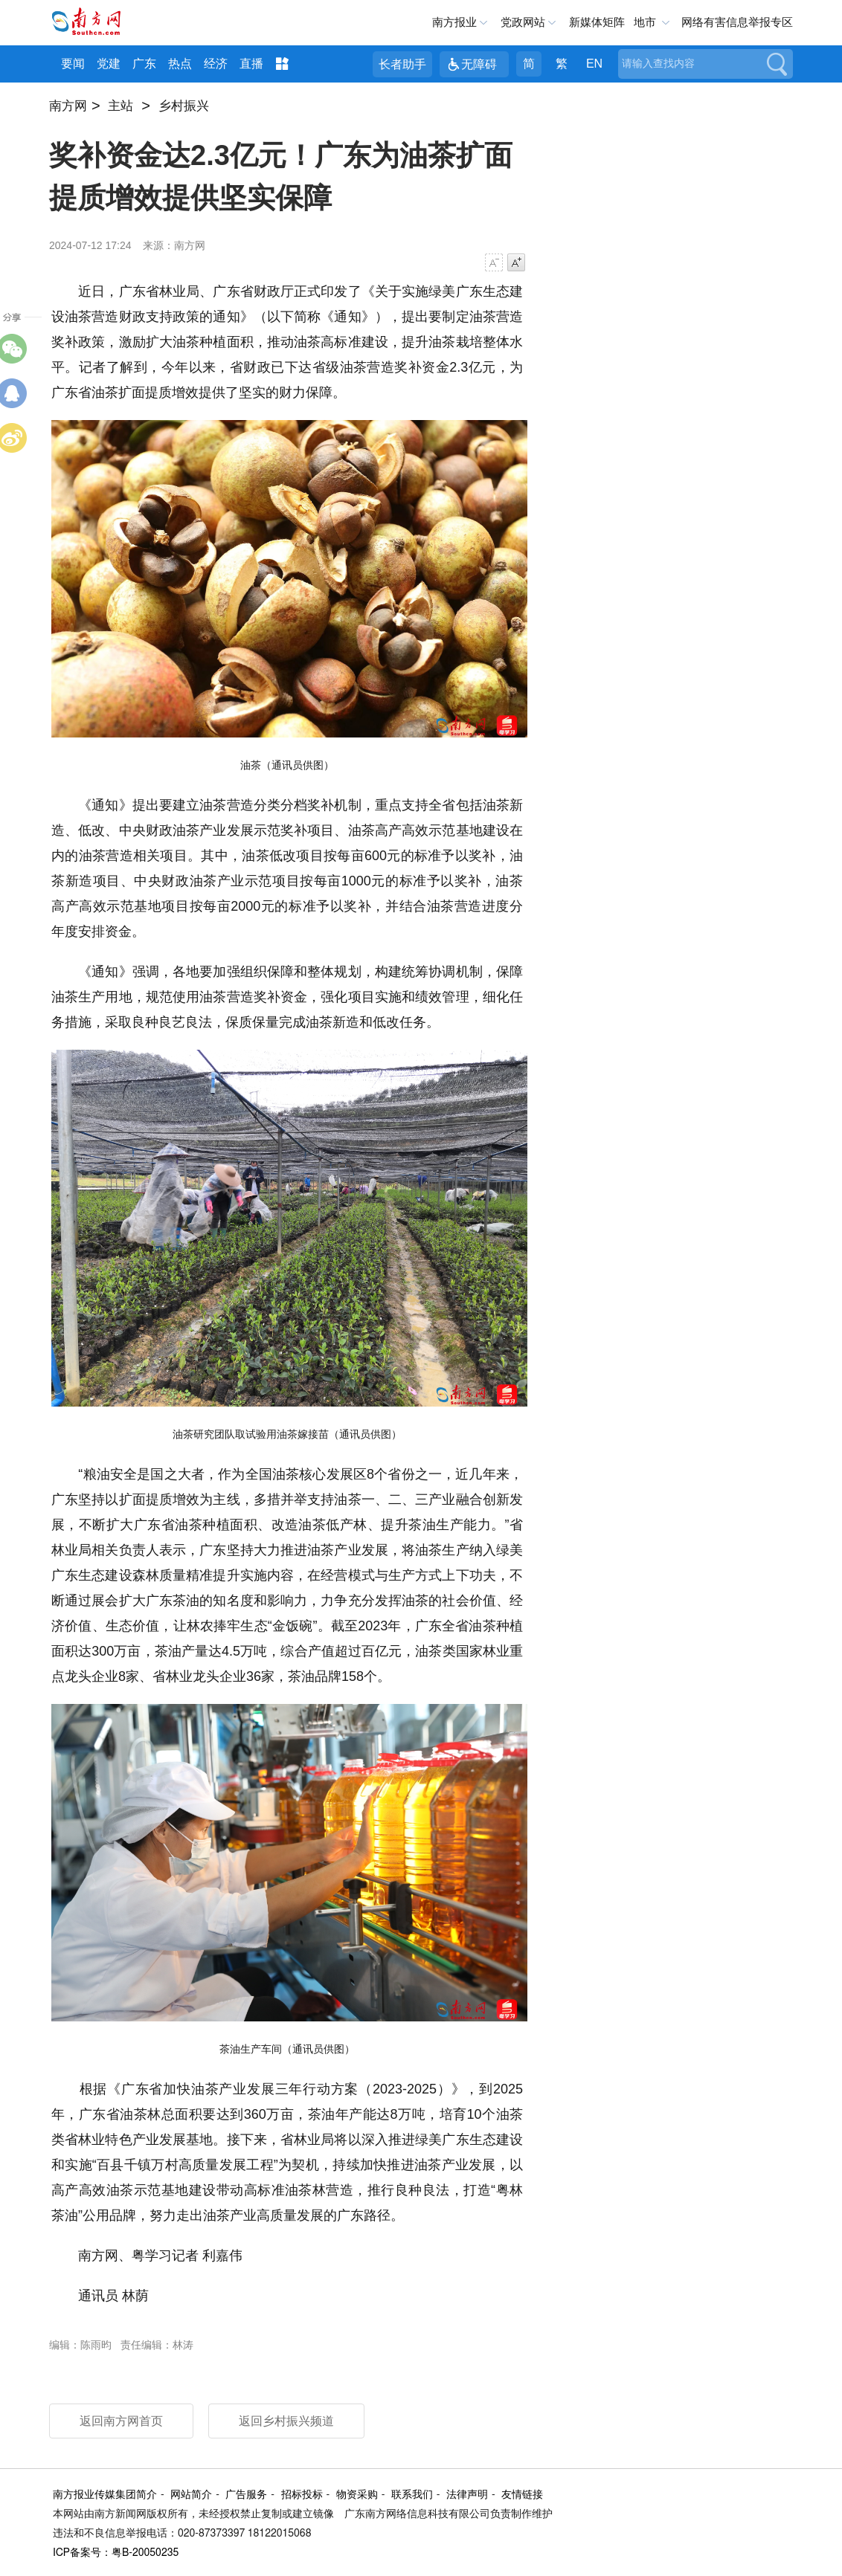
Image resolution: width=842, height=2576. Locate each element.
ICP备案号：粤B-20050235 (116, 2553)
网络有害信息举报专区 (737, 22)
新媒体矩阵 (597, 22)
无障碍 (479, 64)
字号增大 (516, 262)
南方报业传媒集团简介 (105, 2495)
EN (594, 63)
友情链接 (522, 2495)
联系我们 (412, 2495)
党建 (108, 63)
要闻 (73, 63)
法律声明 (467, 2495)
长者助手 (402, 64)
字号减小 (494, 262)
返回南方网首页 (121, 2421)
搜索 (776, 64)
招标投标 (302, 2495)
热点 (180, 63)
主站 (120, 106)
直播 (251, 63)
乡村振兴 (183, 106)
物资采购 (357, 2495)
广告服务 (246, 2495)
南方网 (68, 106)
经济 (216, 63)
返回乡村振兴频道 (286, 2421)
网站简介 (191, 2495)
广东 (144, 63)
